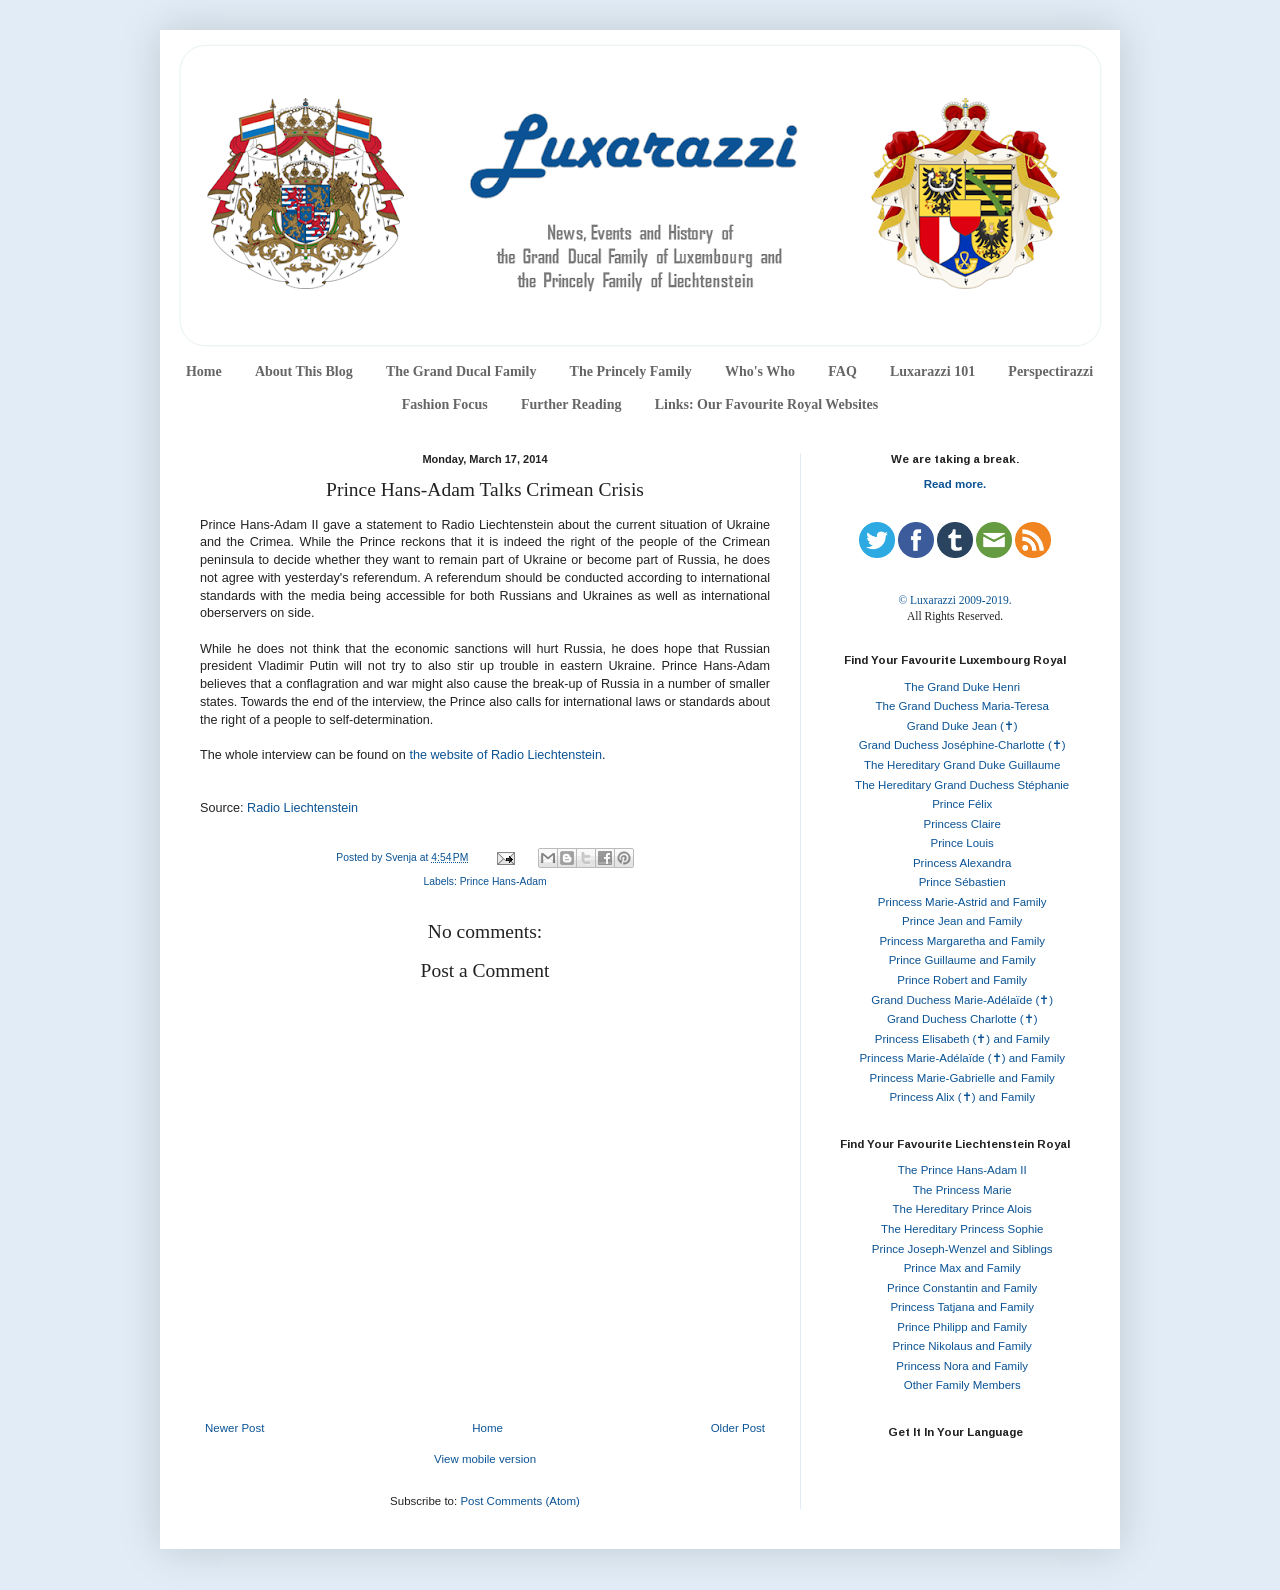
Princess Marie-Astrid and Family (962, 902)
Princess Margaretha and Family (962, 941)
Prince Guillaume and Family (962, 960)
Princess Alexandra (962, 863)
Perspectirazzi (1050, 371)
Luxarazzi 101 (932, 371)
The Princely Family (631, 371)
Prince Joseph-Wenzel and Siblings (962, 1249)
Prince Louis (962, 843)
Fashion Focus (445, 404)
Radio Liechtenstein (302, 808)
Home (204, 371)
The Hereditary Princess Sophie (962, 1229)
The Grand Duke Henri (962, 687)
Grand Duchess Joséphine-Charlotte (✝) (962, 745)
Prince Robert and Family (962, 980)
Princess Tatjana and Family (962, 1307)
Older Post (738, 1428)
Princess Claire (962, 824)
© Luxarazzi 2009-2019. (954, 600)
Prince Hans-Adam (503, 881)
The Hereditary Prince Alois (962, 1209)
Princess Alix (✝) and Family (961, 1097)
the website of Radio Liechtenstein (505, 755)
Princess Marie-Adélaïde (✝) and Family (962, 1058)
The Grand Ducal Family (461, 371)
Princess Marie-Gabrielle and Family (962, 1078)
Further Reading (571, 404)
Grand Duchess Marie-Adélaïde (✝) (962, 1000)
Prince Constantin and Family (962, 1288)
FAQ (842, 371)
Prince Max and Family (962, 1268)
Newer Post (234, 1428)
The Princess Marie (962, 1190)
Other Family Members (962, 1385)
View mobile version (485, 1459)
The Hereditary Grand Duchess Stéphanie (962, 785)
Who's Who (760, 371)
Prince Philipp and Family (962, 1327)
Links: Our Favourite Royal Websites (767, 404)
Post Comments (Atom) (520, 1501)
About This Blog (304, 371)
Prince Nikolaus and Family (962, 1346)
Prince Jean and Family (962, 921)
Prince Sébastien (962, 882)
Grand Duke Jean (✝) (962, 726)
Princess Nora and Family (962, 1366)
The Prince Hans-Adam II (962, 1170)
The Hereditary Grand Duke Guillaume (962, 765)
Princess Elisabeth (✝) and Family (962, 1039)
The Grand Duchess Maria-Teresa (962, 706)
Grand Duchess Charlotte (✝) (962, 1019)
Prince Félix (962, 804)
